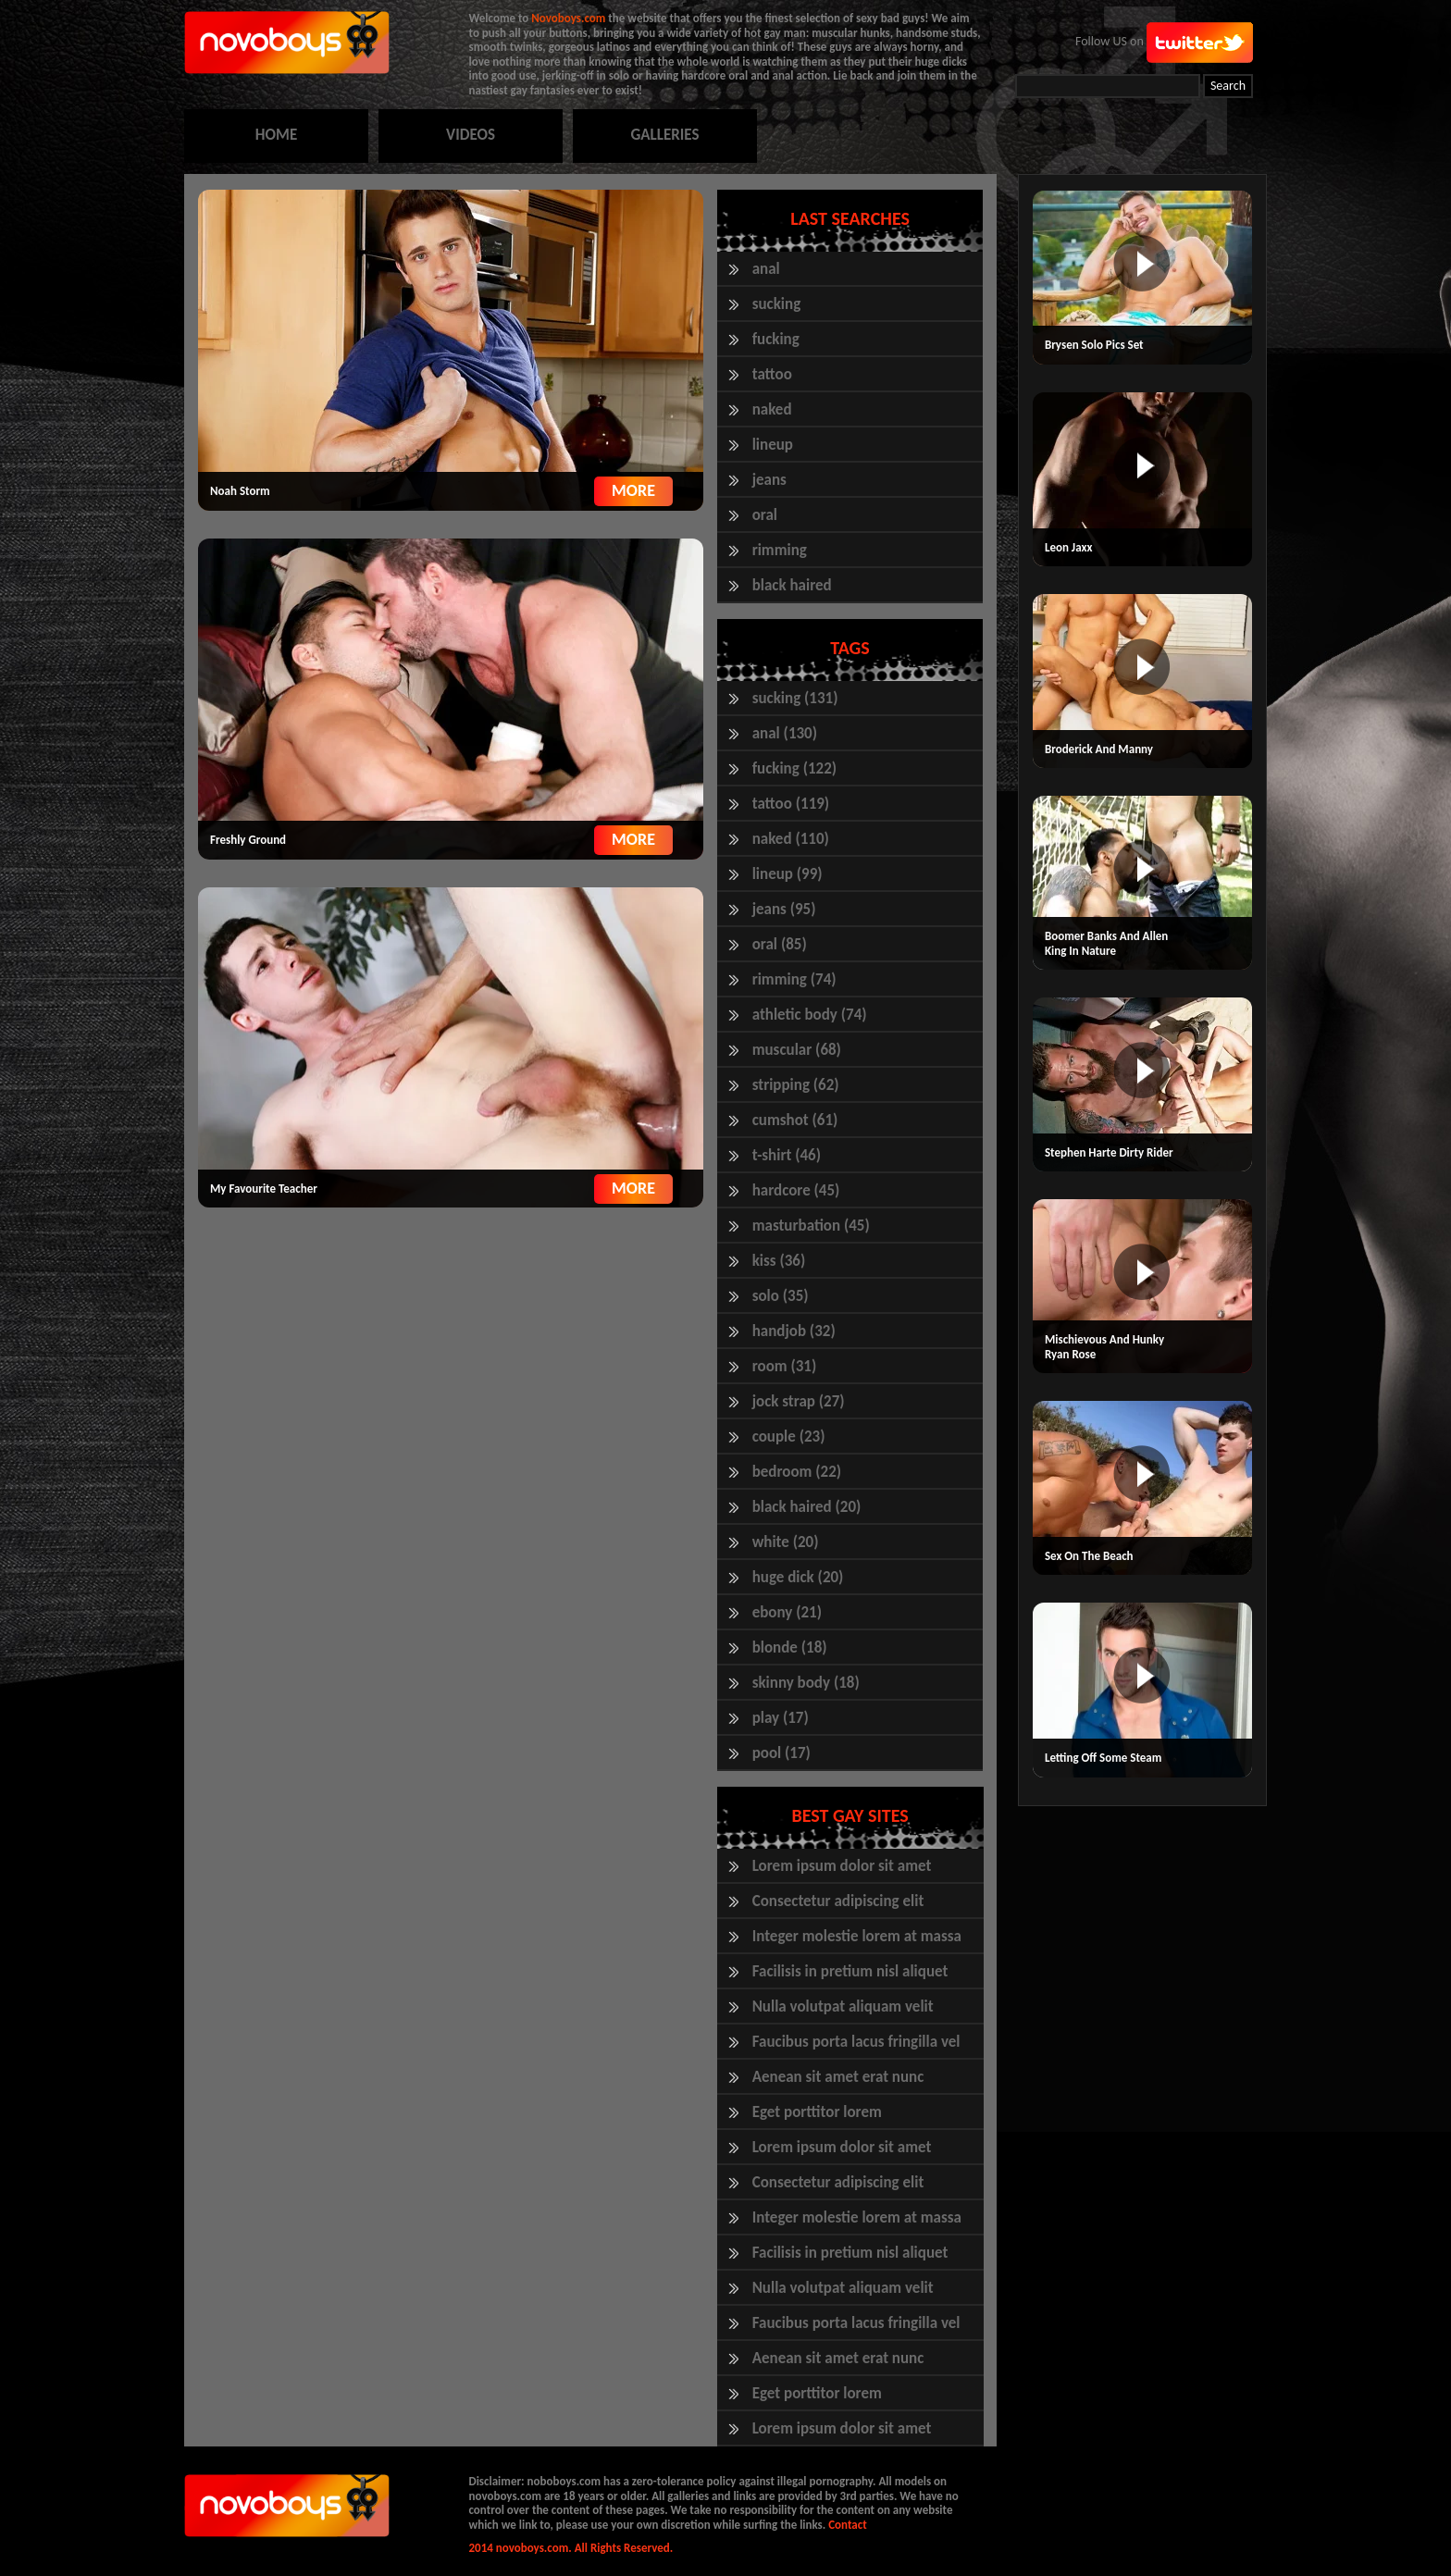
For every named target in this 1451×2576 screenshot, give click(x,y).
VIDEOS (470, 134)
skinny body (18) (806, 1682)
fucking (776, 339)
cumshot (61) (795, 1120)
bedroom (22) (796, 1471)
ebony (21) (787, 1612)
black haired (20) (807, 1507)
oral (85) (779, 944)
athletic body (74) (809, 1014)
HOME (276, 134)
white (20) (785, 1542)
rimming (779, 550)
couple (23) (788, 1436)
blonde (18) (789, 1647)
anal (766, 269)
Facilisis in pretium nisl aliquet (850, 1971)
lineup (772, 444)
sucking (776, 304)
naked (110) (790, 838)
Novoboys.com (568, 18)
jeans (769, 479)
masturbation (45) (811, 1225)
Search (1228, 85)
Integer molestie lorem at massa (856, 1936)
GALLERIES (664, 134)
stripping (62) (795, 1085)
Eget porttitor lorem (817, 2112)
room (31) (784, 1366)
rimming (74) (794, 979)
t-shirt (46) (786, 1155)
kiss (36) (779, 1260)
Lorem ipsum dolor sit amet (842, 1866)
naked (772, 409)
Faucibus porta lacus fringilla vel (856, 2041)
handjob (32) (794, 1331)
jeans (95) (784, 909)
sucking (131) (795, 698)
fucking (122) (794, 768)
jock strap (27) (798, 1401)
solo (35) (780, 1296)
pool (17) (781, 1753)
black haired (792, 585)
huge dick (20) (798, 1577)
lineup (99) (787, 874)
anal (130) (784, 733)
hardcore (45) (796, 1190)
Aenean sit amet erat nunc (838, 2077)
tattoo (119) (791, 803)
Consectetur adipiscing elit (838, 1901)
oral (764, 515)
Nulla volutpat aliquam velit (843, 2006)
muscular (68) (796, 1049)
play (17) (780, 1718)
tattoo (772, 374)
